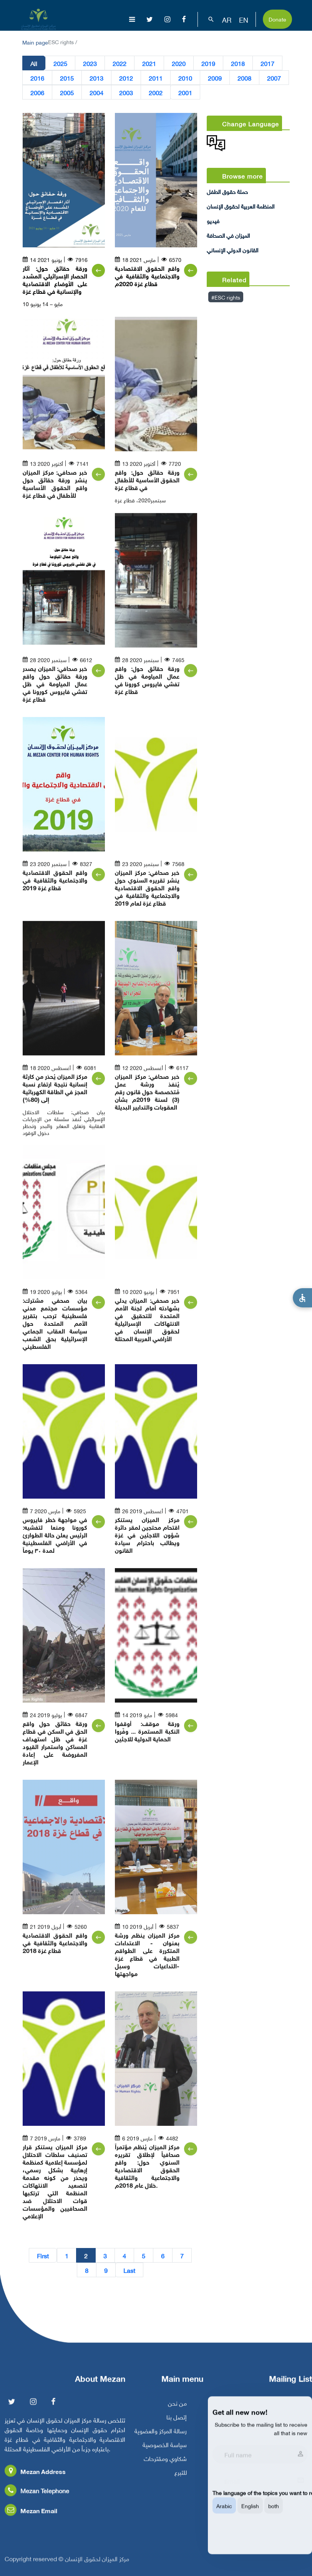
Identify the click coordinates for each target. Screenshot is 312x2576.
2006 (37, 92)
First (43, 2255)
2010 (185, 77)
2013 (96, 77)
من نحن (177, 2410)
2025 (60, 63)
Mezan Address (35, 2478)
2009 (215, 77)
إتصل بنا (176, 2424)
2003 (126, 92)
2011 (156, 77)
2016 (37, 77)
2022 (119, 63)
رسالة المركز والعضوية (160, 2437)
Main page (35, 41)
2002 (156, 92)
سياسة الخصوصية (165, 2451)
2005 (67, 92)
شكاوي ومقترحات (165, 2465)
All (33, 63)
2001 (185, 92)
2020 (179, 63)
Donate (277, 18)
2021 (149, 63)
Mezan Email (31, 2517)
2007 (274, 77)
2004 (96, 92)
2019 (208, 63)
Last (129, 2270)
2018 (238, 63)
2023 (90, 63)
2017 (267, 63)
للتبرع (180, 2479)
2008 (244, 77)
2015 (67, 77)
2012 (126, 77)
